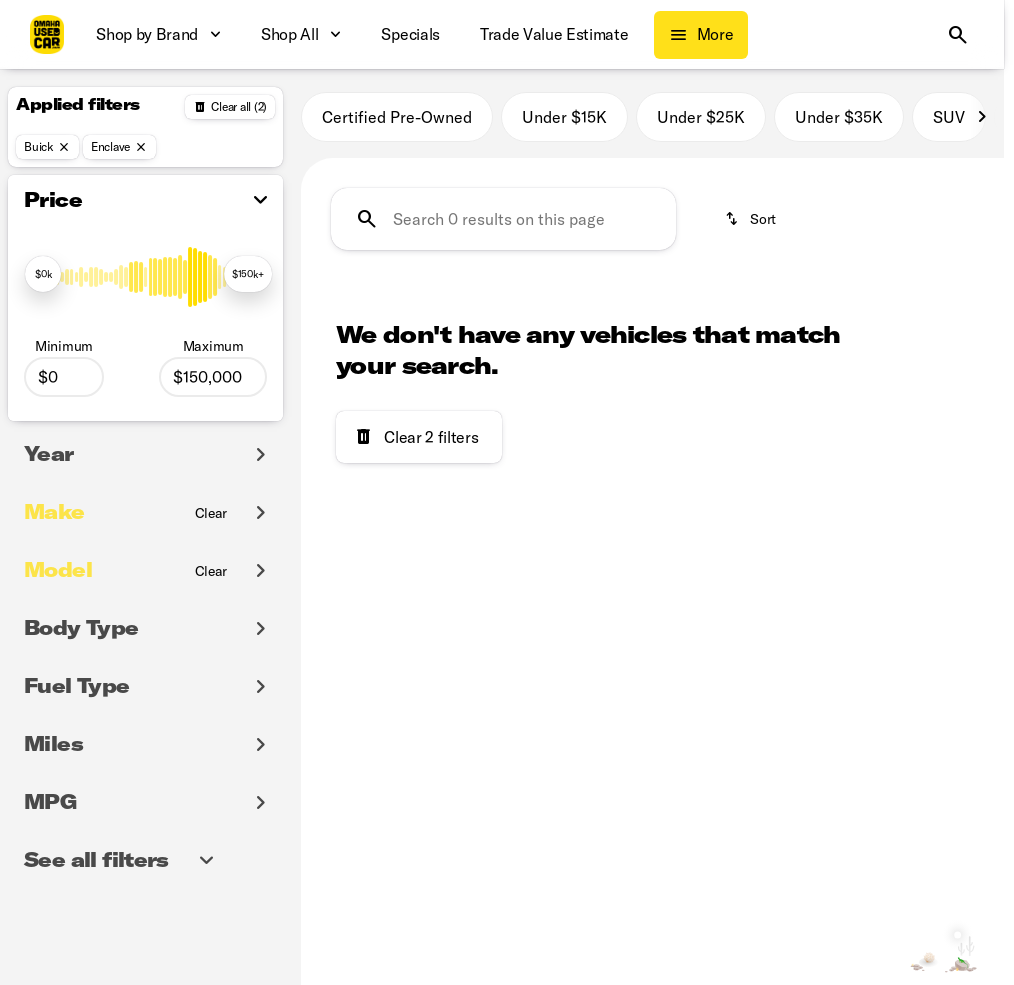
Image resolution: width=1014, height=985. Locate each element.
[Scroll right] (982, 117)
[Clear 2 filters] (419, 437)
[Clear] (211, 513)
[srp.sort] (752, 219)
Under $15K (564, 117)
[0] (64, 377)
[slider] (43, 274)
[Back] (230, 107)
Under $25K (701, 117)
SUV (949, 117)
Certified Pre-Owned (397, 117)
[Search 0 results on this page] (503, 219)
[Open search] (958, 35)
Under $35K (839, 117)
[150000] (213, 377)
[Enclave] (119, 147)
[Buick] (47, 147)
